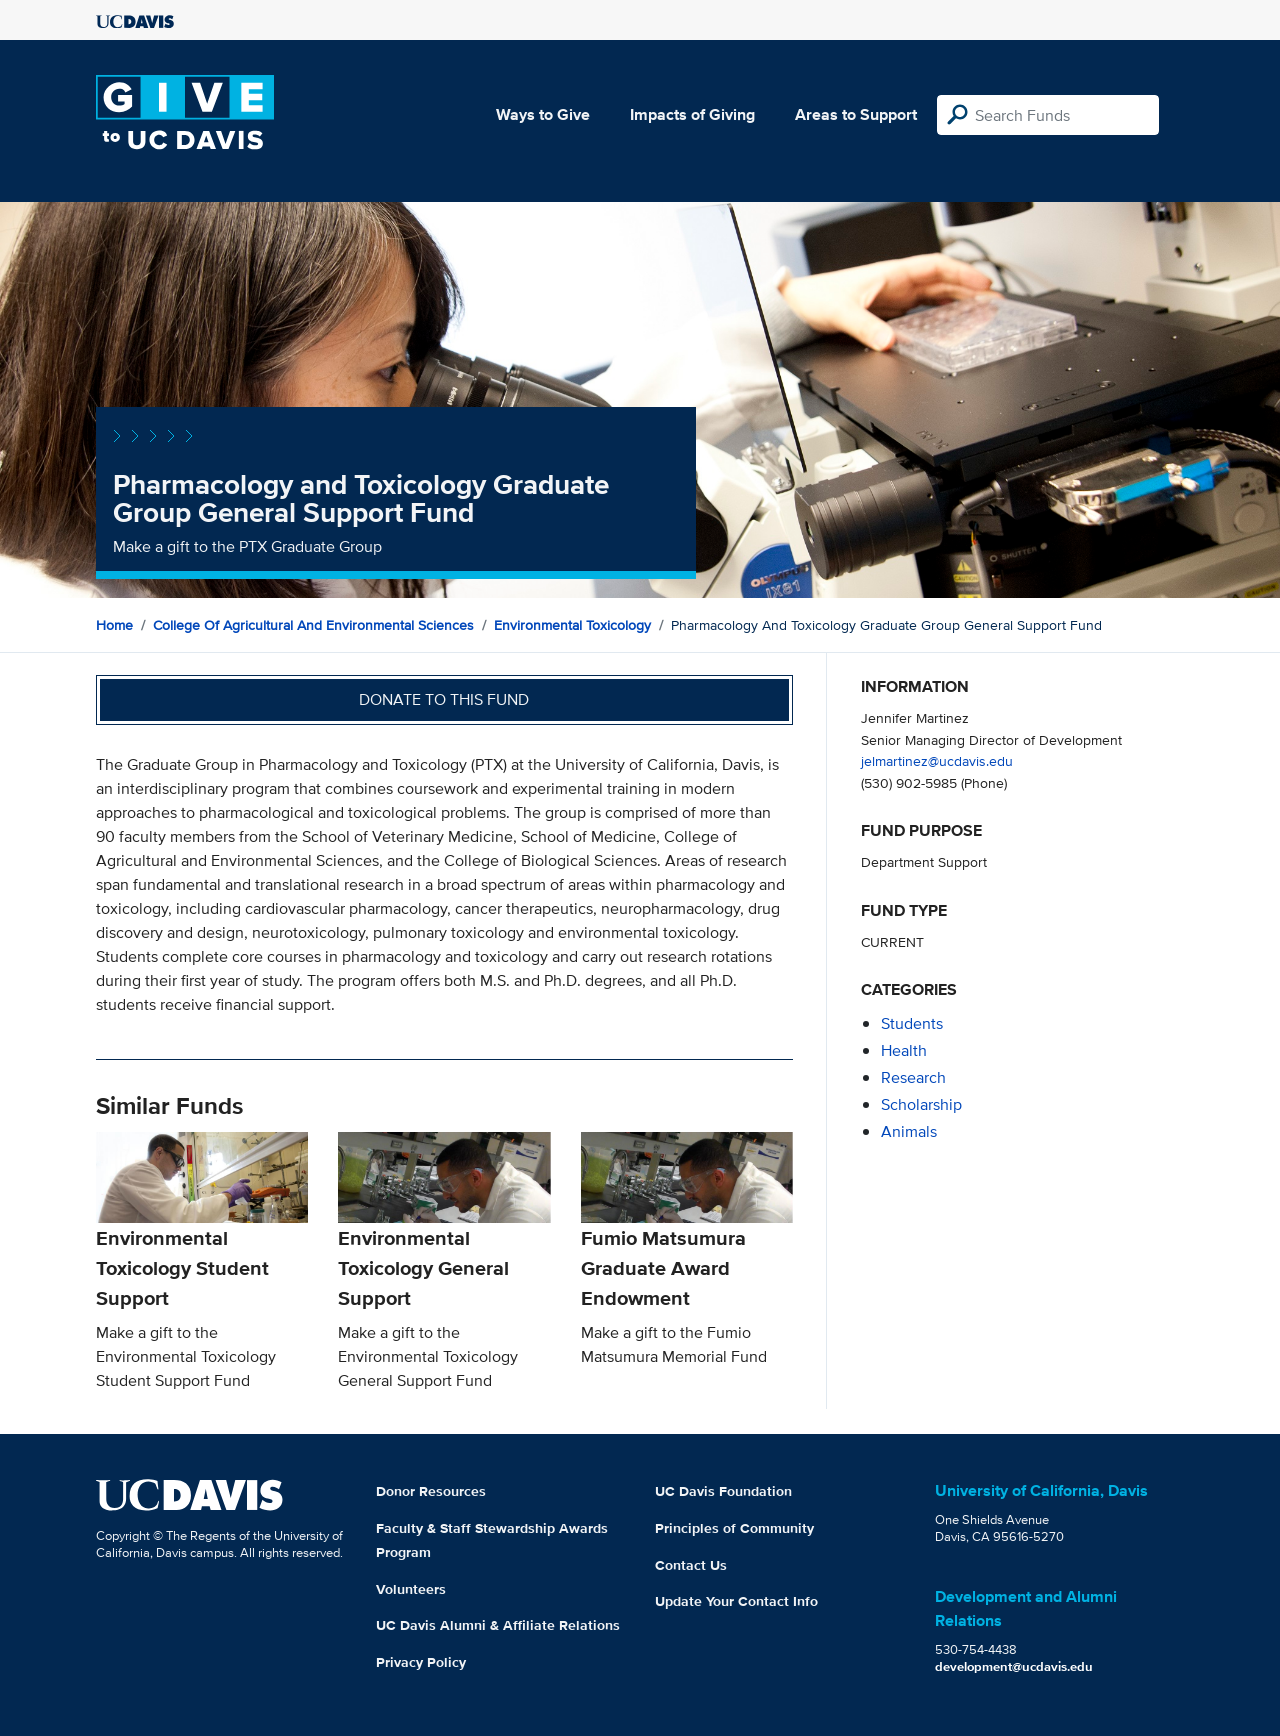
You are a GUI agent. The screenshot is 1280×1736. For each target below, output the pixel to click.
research (913, 1077)
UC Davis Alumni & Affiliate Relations (498, 1625)
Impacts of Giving (692, 114)
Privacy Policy (421, 1662)
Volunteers (411, 1589)
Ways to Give (543, 114)
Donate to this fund (444, 699)
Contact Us (691, 1565)
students (912, 1023)
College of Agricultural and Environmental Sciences (313, 625)
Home (114, 625)
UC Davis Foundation (723, 1491)
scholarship (921, 1104)
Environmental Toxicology (572, 625)
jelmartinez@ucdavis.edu (937, 760)
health (904, 1050)
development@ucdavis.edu (1014, 1666)
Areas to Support (856, 114)
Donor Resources (431, 1491)
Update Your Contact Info (736, 1601)
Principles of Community (734, 1528)
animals (909, 1131)
